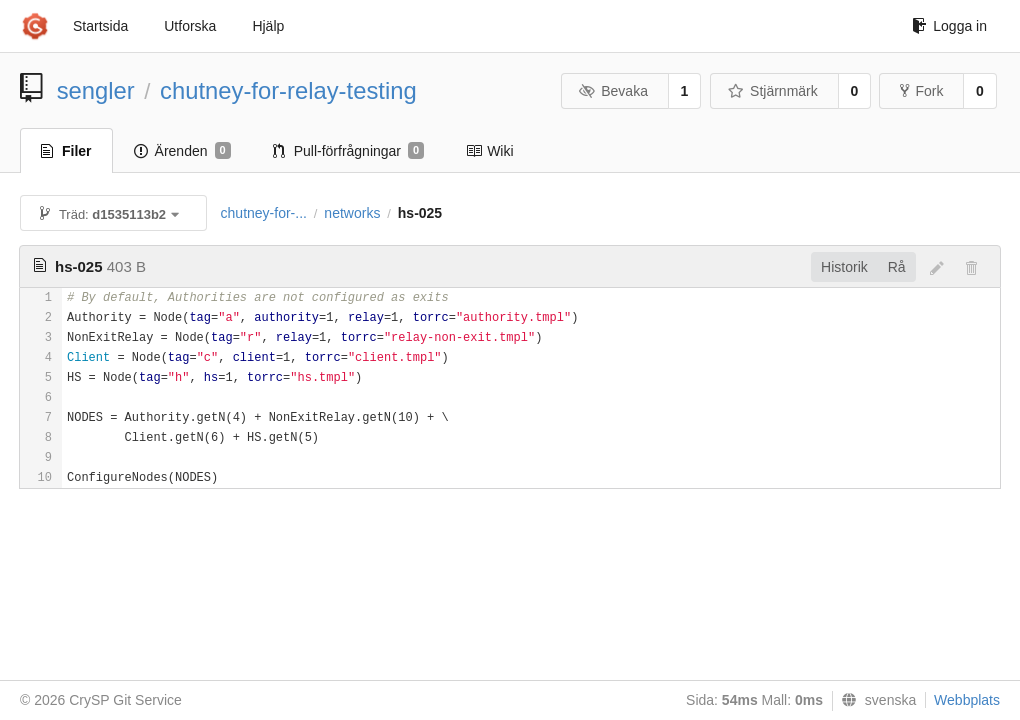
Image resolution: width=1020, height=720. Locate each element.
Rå (897, 267)
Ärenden (182, 151)
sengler (96, 90)
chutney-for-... (264, 213)
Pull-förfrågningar (349, 151)
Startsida (100, 26)
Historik (844, 267)
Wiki (489, 151)
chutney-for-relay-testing (288, 90)
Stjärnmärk (773, 91)
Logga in (949, 26)
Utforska (190, 26)
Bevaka (613, 91)
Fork (921, 91)
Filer (66, 151)
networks (352, 213)
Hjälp (268, 26)
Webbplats (967, 700)
